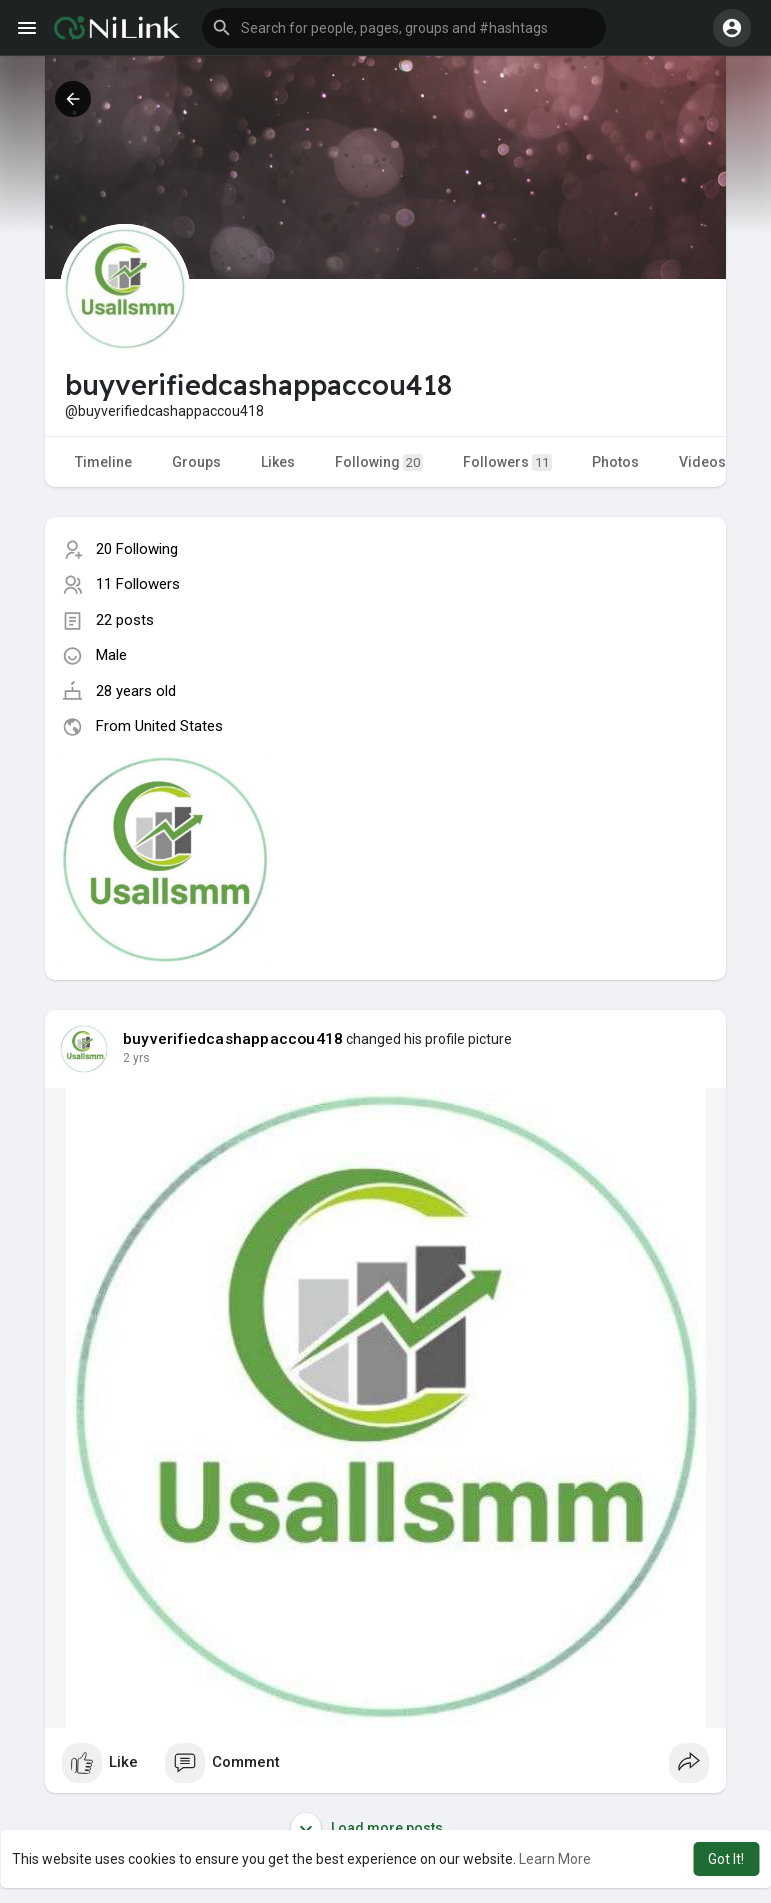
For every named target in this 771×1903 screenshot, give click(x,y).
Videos (702, 462)
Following (379, 462)
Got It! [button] (726, 1859)
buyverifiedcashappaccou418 (233, 1039)
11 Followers (138, 584)
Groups (196, 462)
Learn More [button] (555, 1859)
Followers (507, 462)
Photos (615, 462)
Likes (278, 462)
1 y (131, 1058)
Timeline (103, 462)
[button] (404, 28)
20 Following (137, 549)
